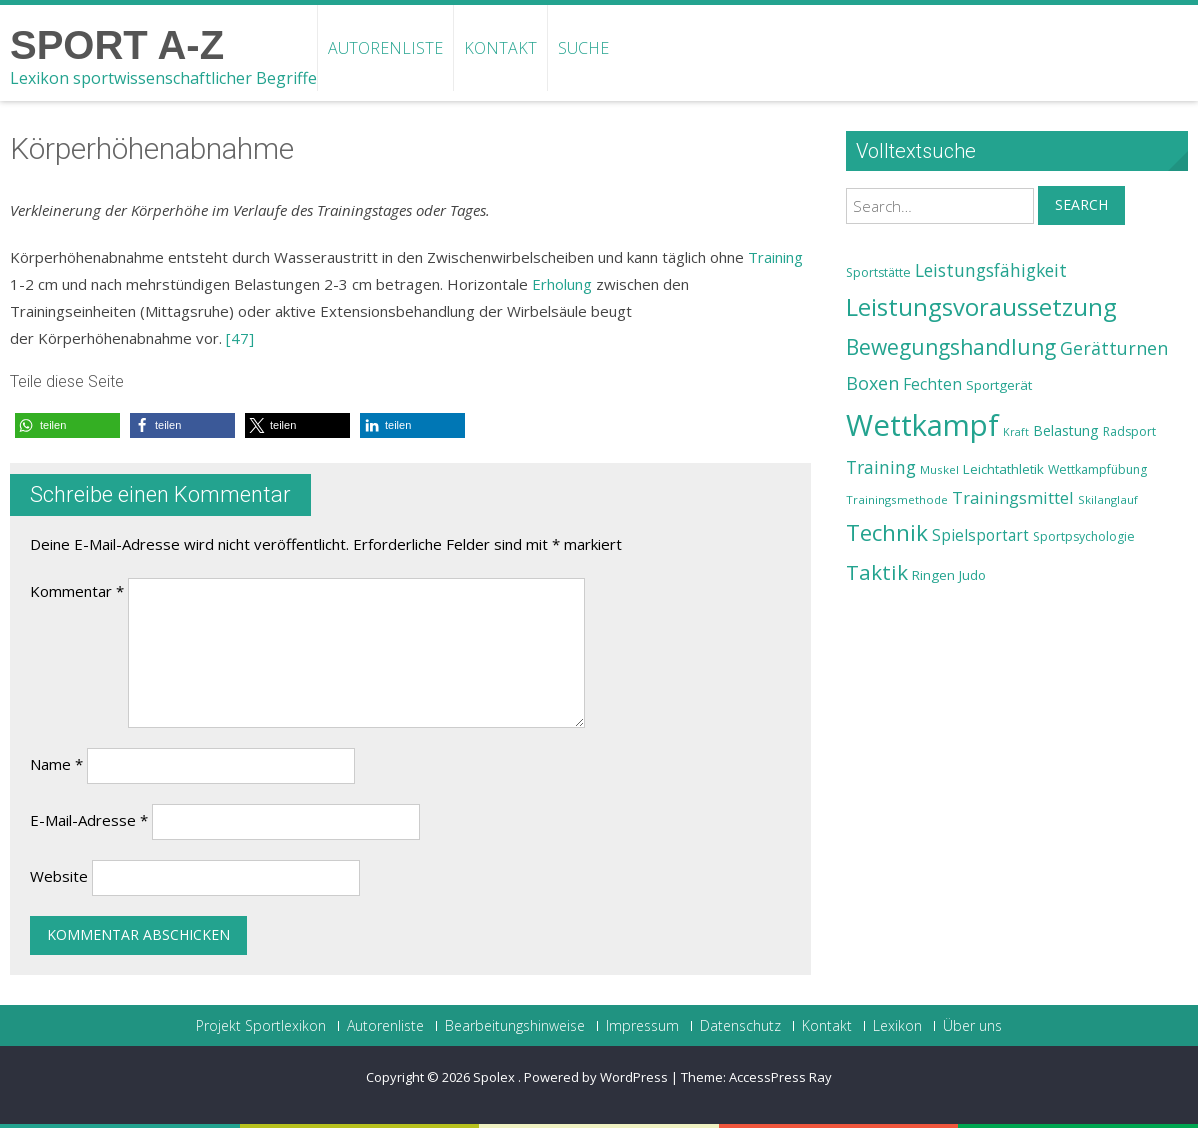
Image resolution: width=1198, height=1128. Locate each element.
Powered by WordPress (596, 1077)
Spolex (495, 1077)
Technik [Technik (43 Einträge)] (887, 532)
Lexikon (897, 1026)
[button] (67, 425)
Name (56, 764)
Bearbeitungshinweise (515, 1026)
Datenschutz (740, 1026)
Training (775, 257)
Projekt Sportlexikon (261, 1026)
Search (1081, 204)
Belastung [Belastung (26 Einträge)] (1066, 430)
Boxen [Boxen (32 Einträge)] (872, 383)
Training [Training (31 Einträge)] (881, 467)
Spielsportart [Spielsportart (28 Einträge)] (980, 535)
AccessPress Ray (780, 1077)
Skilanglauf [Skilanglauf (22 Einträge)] (1108, 499)
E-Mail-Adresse (89, 820)
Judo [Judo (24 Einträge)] (972, 575)
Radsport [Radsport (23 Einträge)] (1129, 431)
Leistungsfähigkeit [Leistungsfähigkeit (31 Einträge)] (991, 270)
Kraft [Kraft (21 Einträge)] (1016, 432)
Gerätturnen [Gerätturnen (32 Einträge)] (1114, 348)
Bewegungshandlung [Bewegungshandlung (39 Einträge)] (951, 347)
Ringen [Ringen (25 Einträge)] (933, 575)
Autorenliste (385, 48)
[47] (240, 338)
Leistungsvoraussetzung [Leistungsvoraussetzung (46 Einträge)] (981, 307)
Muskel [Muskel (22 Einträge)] (939, 469)
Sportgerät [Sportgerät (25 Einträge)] (999, 385)
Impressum (642, 1026)
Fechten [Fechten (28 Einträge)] (932, 384)
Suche (583, 48)
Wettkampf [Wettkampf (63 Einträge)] (922, 425)
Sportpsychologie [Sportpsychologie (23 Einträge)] (1084, 536)
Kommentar (77, 591)
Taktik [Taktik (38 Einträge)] (877, 572)
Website (59, 876)
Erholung (562, 284)
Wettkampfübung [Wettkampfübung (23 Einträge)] (1097, 469)
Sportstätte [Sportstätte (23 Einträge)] (878, 272)
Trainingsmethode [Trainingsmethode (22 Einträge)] (897, 499)
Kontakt (500, 48)
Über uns (972, 1026)
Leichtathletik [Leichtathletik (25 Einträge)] (1003, 469)
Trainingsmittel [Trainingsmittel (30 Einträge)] (1013, 497)
